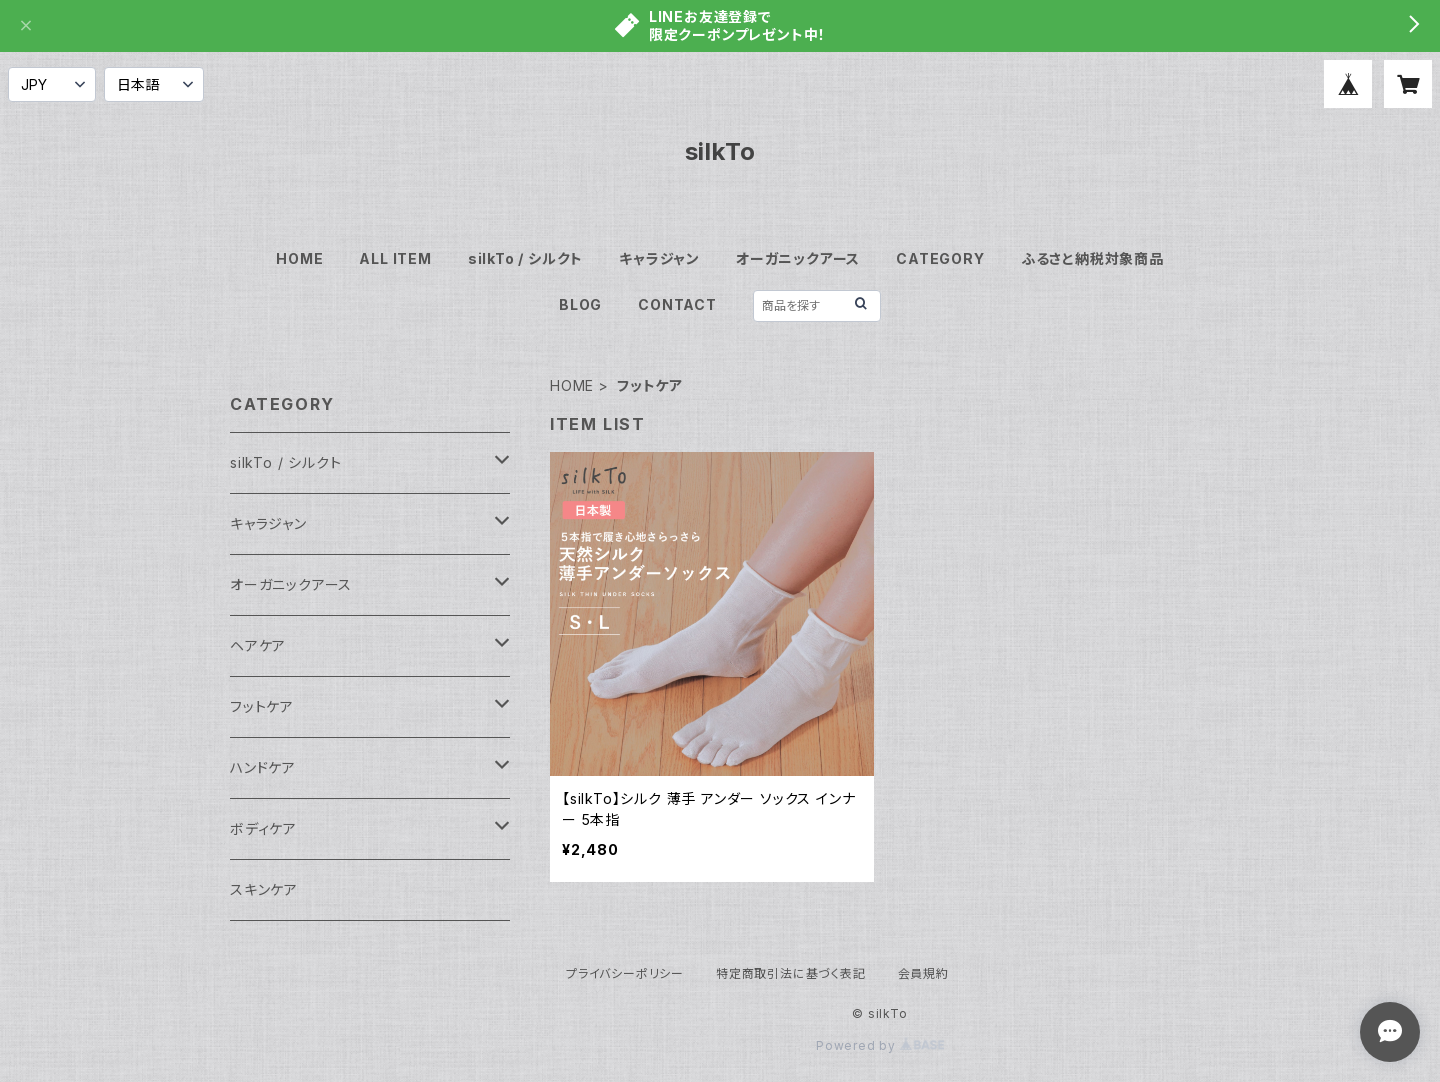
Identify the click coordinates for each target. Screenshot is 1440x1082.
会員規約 (923, 973)
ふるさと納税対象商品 (1092, 258)
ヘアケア (258, 645)
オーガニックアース (798, 258)
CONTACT (677, 304)
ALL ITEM (395, 258)
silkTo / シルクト (525, 258)
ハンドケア (263, 767)
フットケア (262, 706)
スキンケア (264, 889)
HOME (299, 258)
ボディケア (263, 828)
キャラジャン (659, 258)
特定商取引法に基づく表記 (791, 973)
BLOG (580, 304)
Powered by (880, 1045)
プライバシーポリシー (625, 973)
